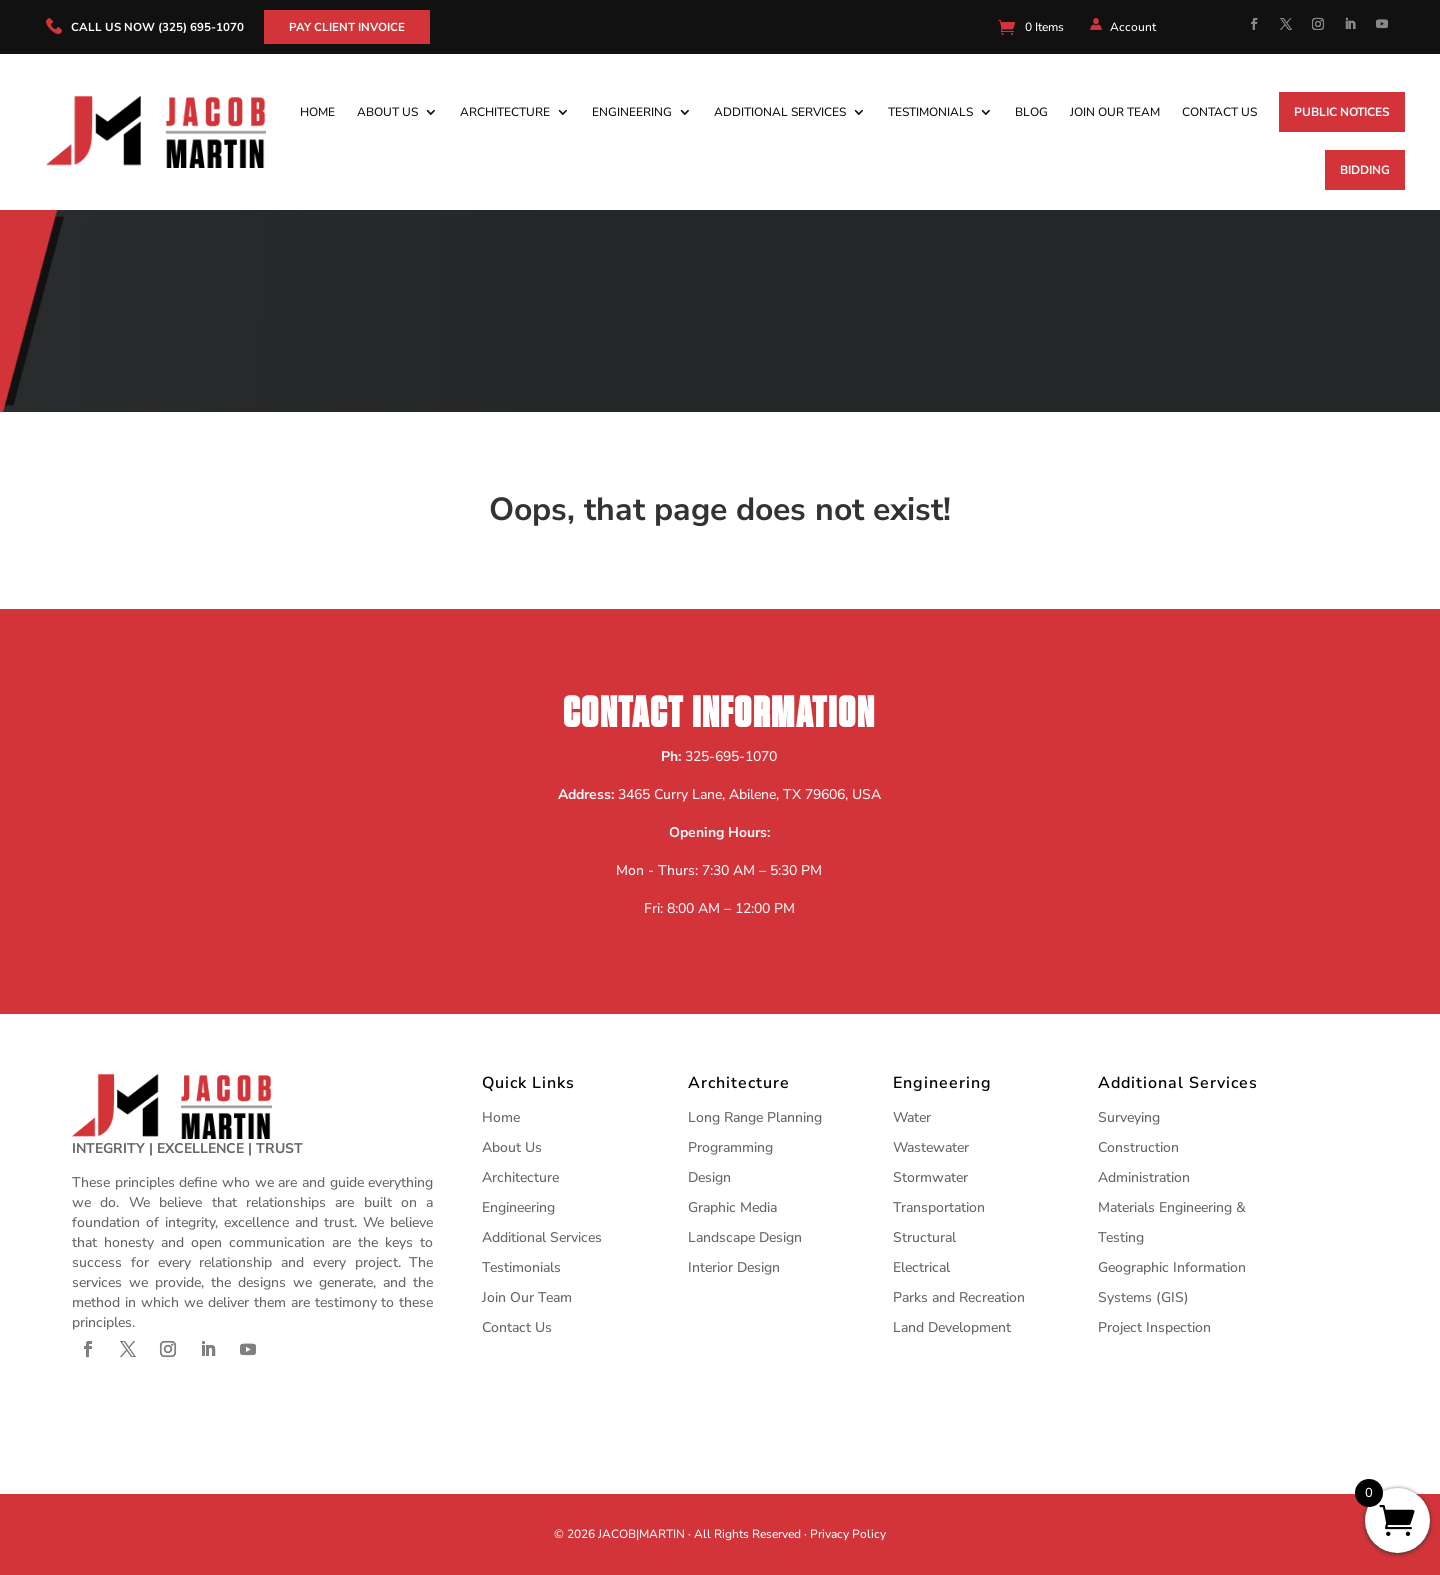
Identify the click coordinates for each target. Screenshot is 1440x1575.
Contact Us (1219, 112)
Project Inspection (1154, 1327)
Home (317, 112)
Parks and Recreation (959, 1297)
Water (912, 1117)
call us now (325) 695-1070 (158, 27)
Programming (730, 1147)
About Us (387, 112)
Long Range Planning (755, 1117)
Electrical (921, 1267)
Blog (1031, 112)
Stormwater (930, 1177)
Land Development (952, 1327)
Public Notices (1342, 112)
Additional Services (780, 112)
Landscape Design (745, 1237)
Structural (924, 1237)
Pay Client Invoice (348, 27)
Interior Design (734, 1267)
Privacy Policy (848, 1534)
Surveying (1129, 1117)
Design (709, 1177)
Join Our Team (1115, 112)
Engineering (632, 112)
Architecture (505, 112)
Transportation (939, 1207)
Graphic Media (732, 1207)
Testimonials (930, 112)
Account (1133, 27)
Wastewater (931, 1147)
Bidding (1365, 170)
